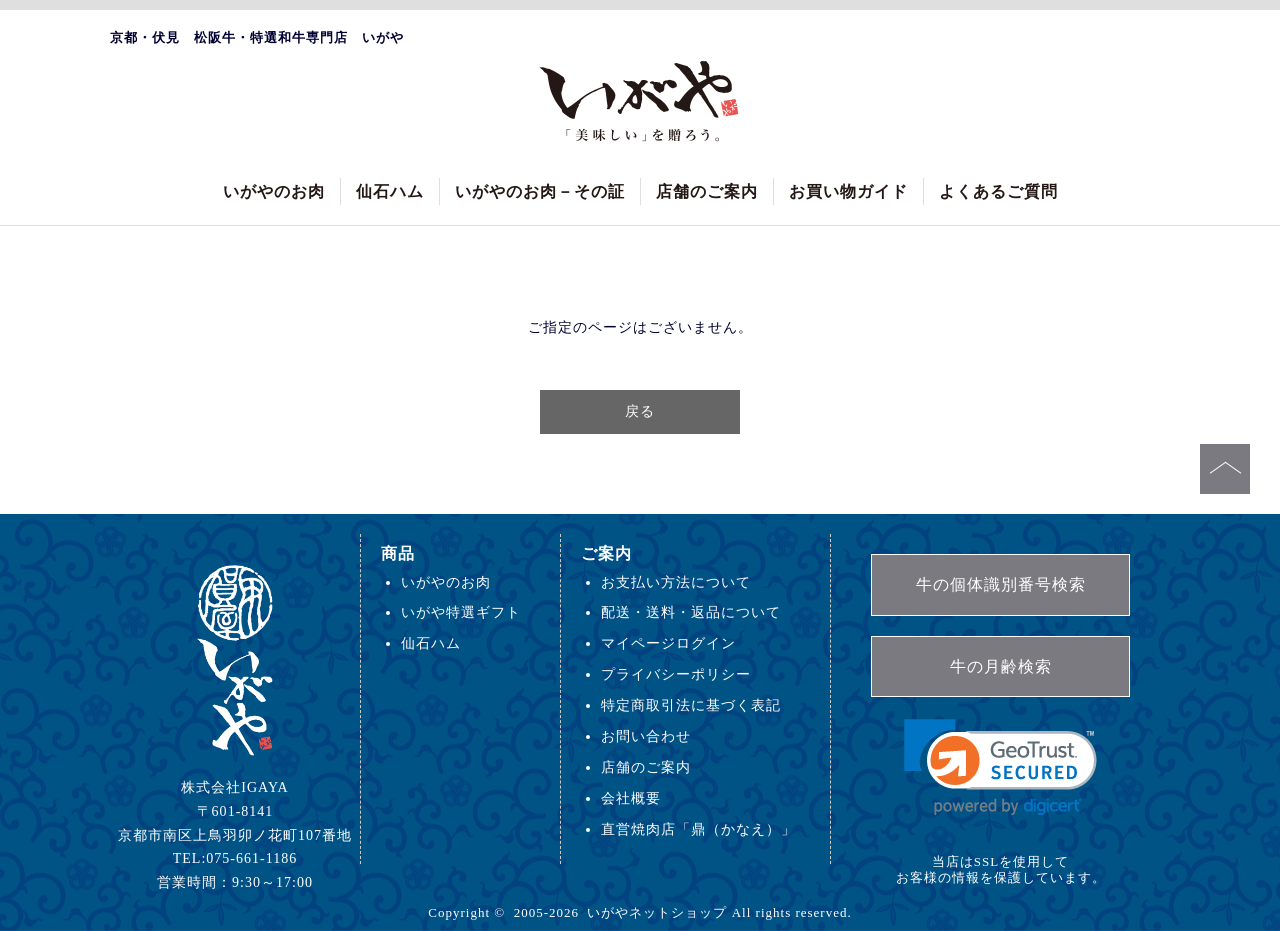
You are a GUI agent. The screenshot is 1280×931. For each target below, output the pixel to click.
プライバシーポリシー (676, 674)
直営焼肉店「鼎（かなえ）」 (698, 829)
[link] (1000, 767)
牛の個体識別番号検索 (1001, 584)
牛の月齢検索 (1001, 666)
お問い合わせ (646, 736)
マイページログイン (668, 643)
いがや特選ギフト (461, 612)
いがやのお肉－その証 (540, 191)
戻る (640, 411)
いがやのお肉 (274, 191)
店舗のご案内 (707, 191)
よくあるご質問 (998, 191)
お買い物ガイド (848, 191)
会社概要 (631, 798)
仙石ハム (390, 191)
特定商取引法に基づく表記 (691, 705)
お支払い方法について (676, 582)
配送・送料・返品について (691, 612)
